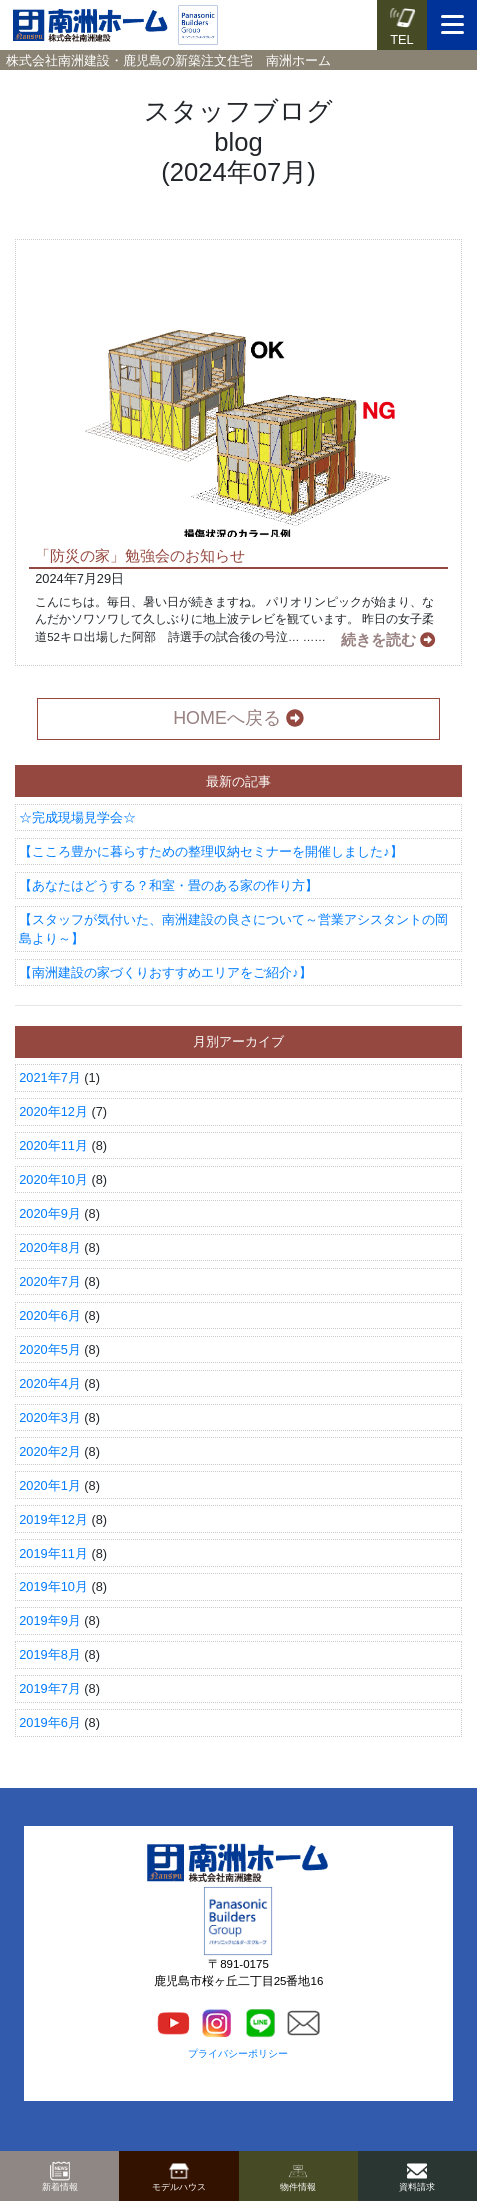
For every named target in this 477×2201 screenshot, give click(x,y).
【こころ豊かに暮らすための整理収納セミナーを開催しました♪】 (210, 851)
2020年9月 (50, 1213)
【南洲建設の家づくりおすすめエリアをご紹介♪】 (165, 972)
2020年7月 (50, 1281)
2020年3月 (50, 1417)
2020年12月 (53, 1111)
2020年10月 (53, 1179)
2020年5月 (50, 1349)
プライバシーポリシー (238, 2053)
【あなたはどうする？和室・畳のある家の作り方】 (168, 885)
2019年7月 (50, 1688)
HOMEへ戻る (238, 718)
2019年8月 (50, 1654)
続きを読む (388, 639)
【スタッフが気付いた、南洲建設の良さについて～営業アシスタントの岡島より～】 (233, 929)
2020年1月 (50, 1485)
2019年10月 (53, 1586)
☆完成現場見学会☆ (77, 817)
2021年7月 (50, 1077)
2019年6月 (50, 1722)
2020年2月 (50, 1451)
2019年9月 (50, 1620)
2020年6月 (50, 1315)
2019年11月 (53, 1553)
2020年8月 (50, 1247)
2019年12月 (53, 1519)
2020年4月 (50, 1383)
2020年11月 (53, 1145)
